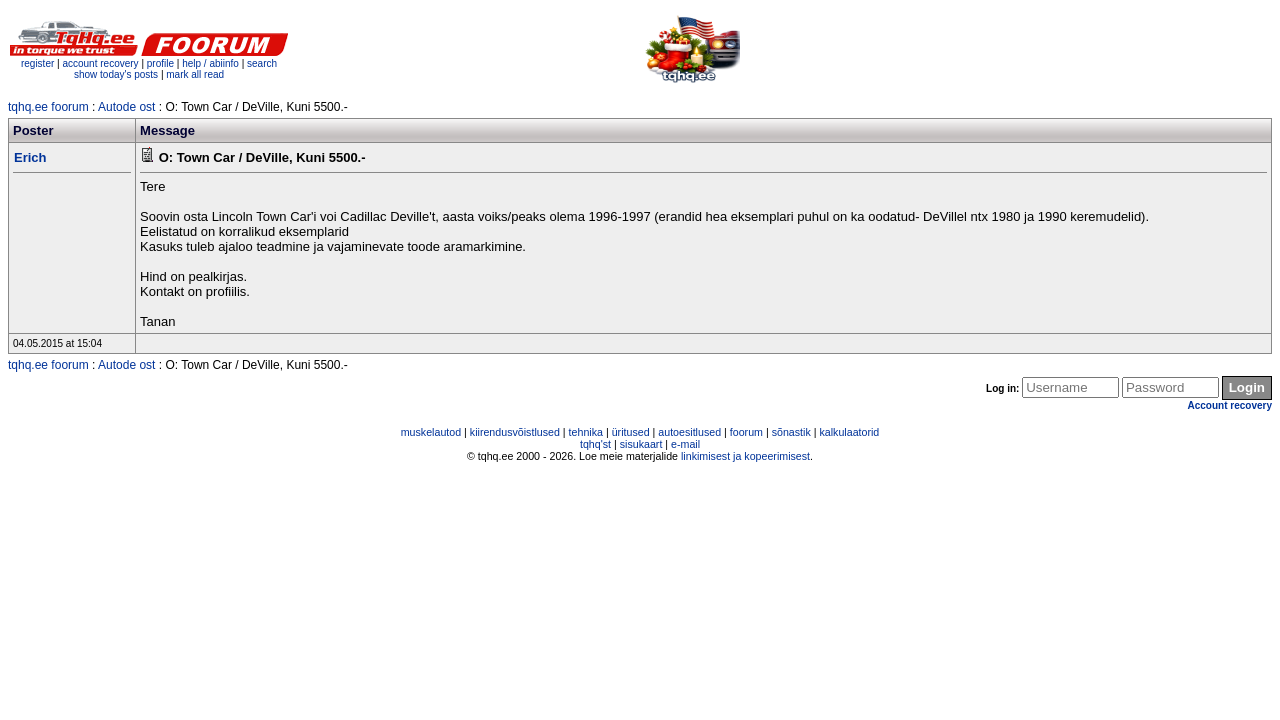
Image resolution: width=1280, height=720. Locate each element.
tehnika (586, 432)
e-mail (685, 444)
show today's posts (116, 74)
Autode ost (126, 107)
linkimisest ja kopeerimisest (745, 456)
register (37, 63)
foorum (746, 432)
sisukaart (641, 444)
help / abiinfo (210, 63)
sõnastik (791, 432)
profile (160, 63)
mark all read (195, 74)
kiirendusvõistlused (515, 432)
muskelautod (431, 432)
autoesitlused (689, 432)
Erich (30, 157)
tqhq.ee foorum (48, 107)
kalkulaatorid (849, 432)
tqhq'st (595, 444)
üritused (631, 432)
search (262, 63)
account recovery (101, 63)
